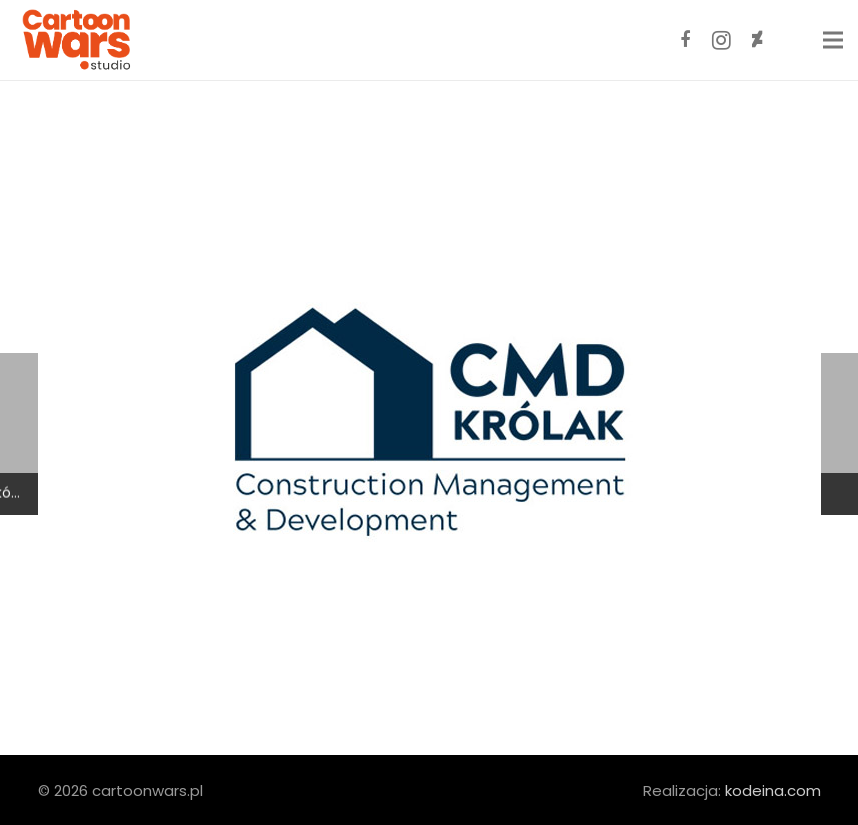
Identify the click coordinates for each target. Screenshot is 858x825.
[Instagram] (721, 40)
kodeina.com (773, 790)
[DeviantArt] (757, 40)
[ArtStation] (793, 40)
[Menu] (833, 40)
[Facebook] (685, 40)
